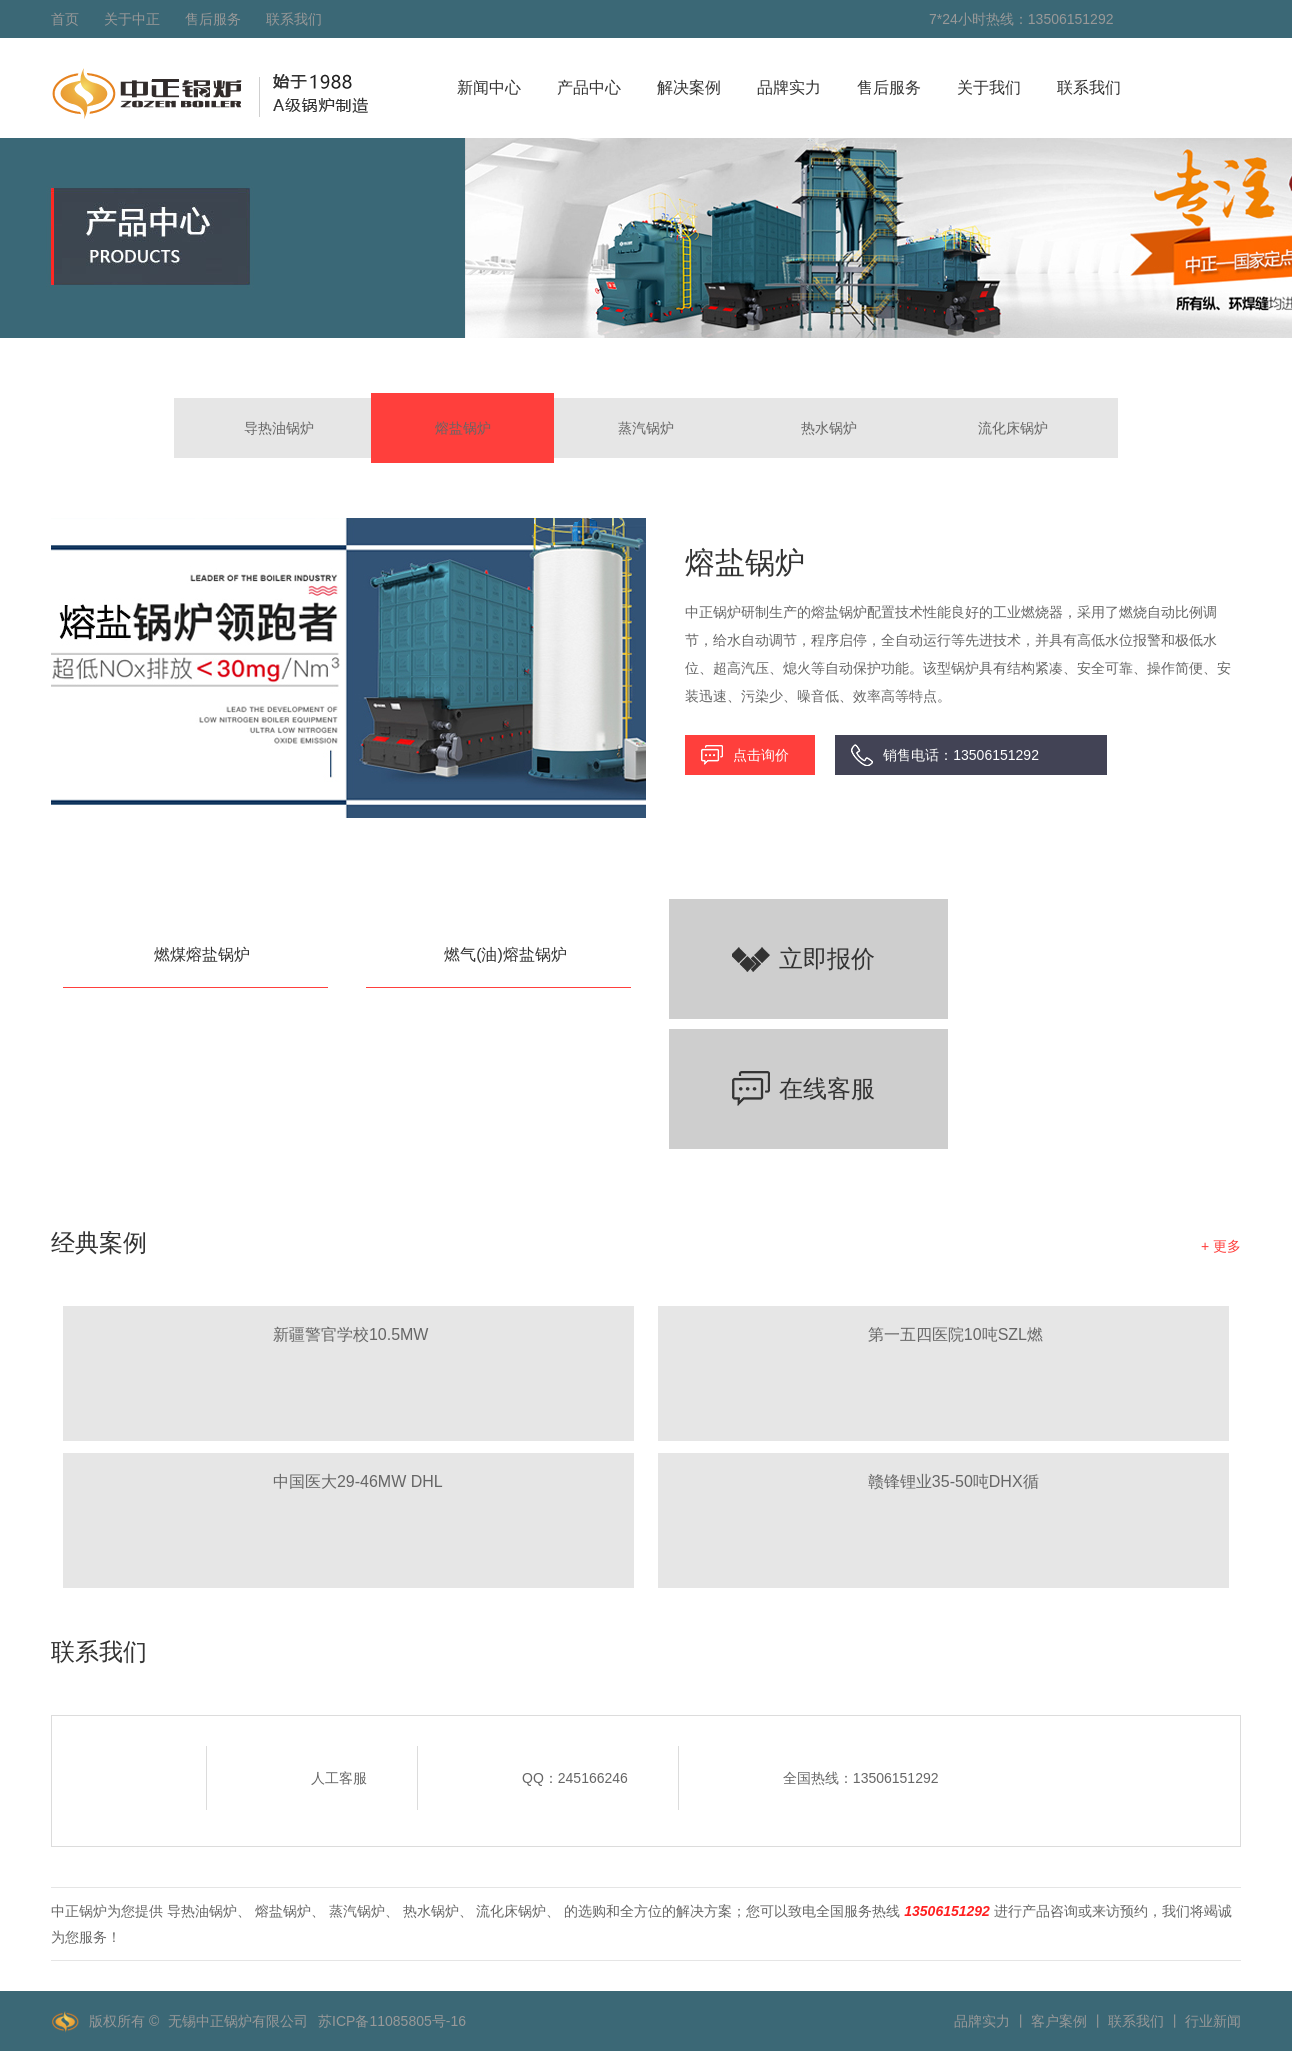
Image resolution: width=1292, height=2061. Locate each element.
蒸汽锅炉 (646, 428)
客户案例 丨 (1068, 2021)
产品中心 (589, 87)
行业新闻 (1213, 2021)
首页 (65, 19)
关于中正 (132, 19)
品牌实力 (789, 87)
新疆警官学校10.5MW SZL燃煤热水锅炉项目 (351, 1337)
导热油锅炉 (279, 428)
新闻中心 (489, 87)
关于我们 (989, 87)
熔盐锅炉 (463, 428)
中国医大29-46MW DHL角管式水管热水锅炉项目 (361, 1484)
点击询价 (761, 755)
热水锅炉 (829, 428)
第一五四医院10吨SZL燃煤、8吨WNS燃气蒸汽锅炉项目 (955, 1337)
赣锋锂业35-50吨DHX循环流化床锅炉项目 (953, 1484)
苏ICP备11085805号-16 (392, 2021)
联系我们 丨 (1145, 2021)
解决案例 (689, 87)
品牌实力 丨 (991, 2021)
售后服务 (213, 19)
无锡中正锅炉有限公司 (238, 2021)
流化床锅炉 (1013, 428)
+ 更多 (1221, 1246)
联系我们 (294, 19)
